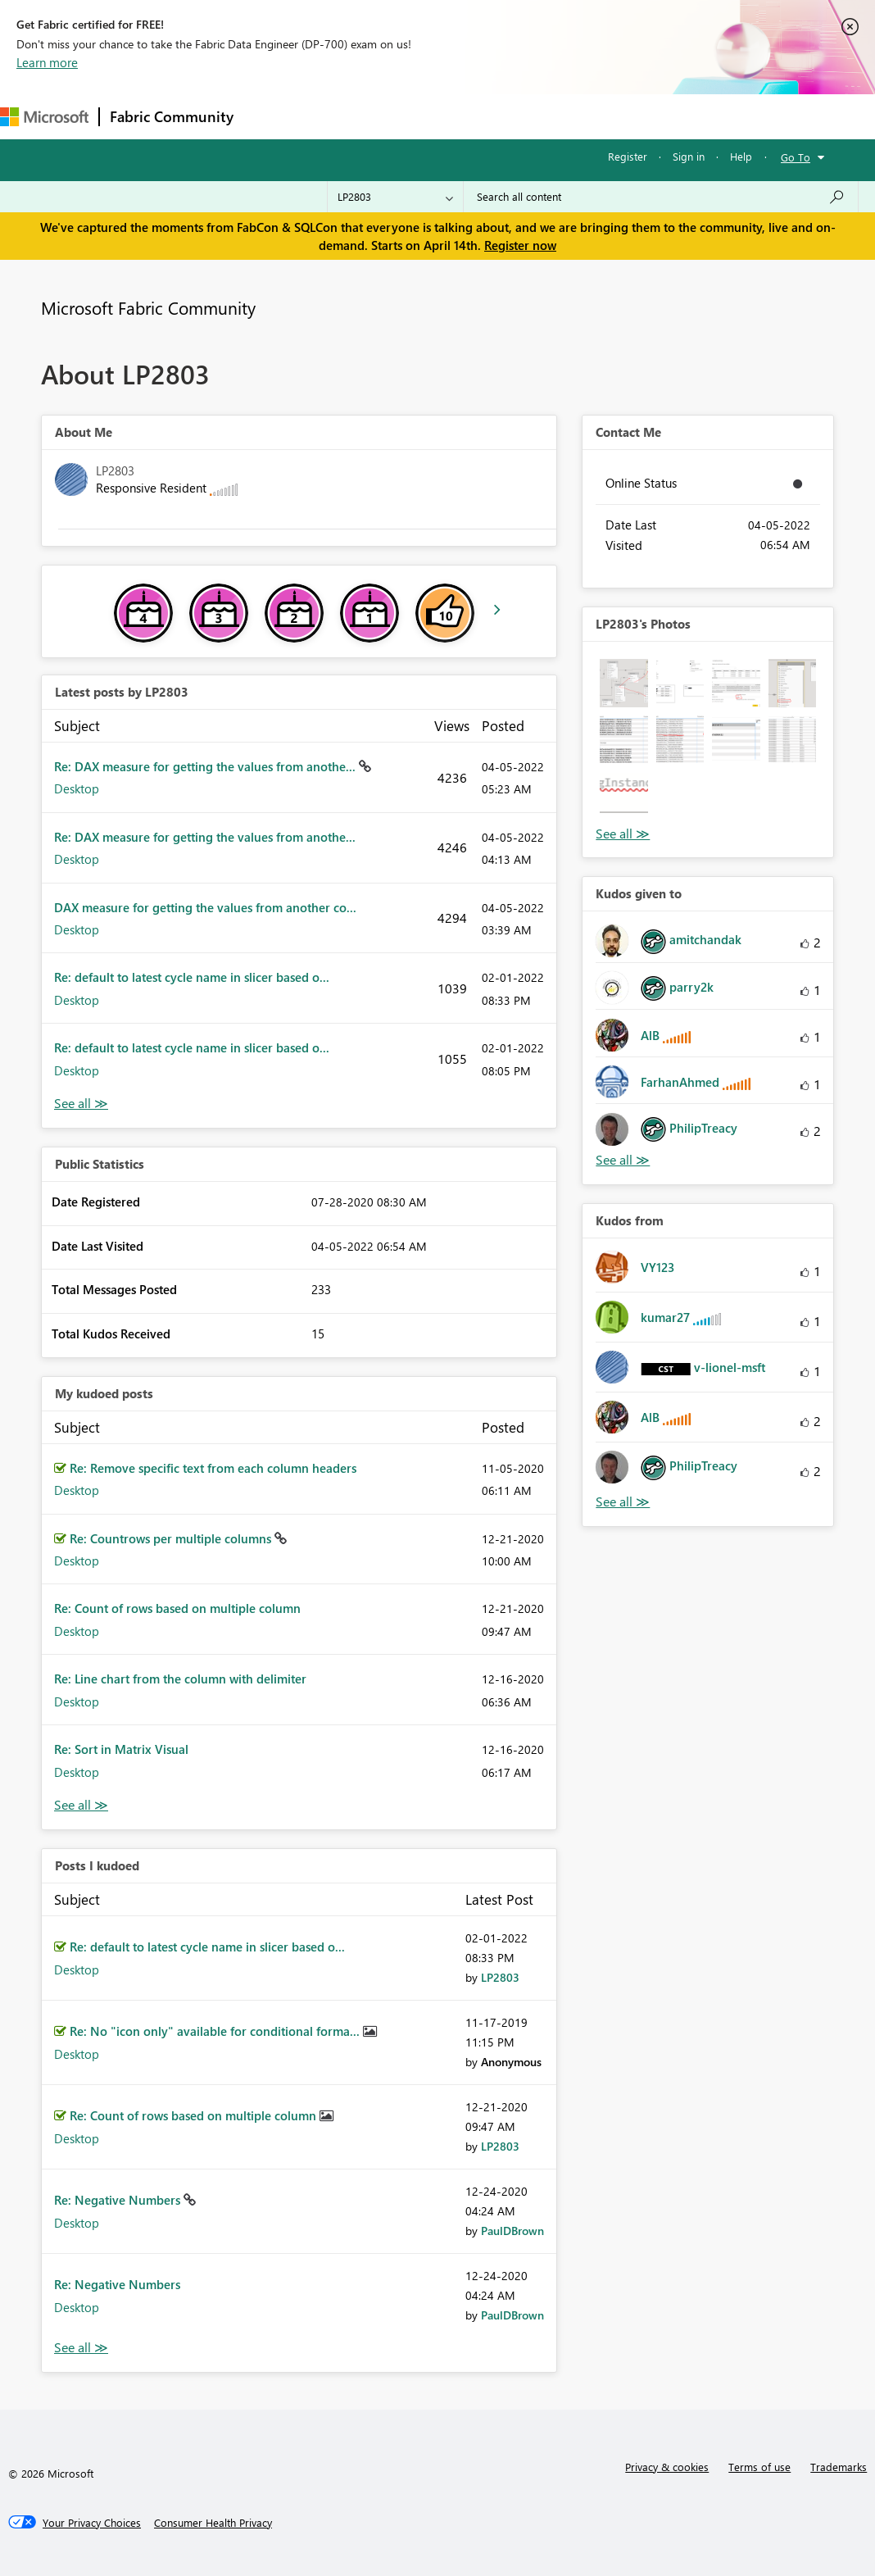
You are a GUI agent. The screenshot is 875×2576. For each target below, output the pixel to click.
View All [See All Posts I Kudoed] (81, 2347)
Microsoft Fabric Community (148, 307)
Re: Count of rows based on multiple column (177, 1608)
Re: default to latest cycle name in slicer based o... (191, 977)
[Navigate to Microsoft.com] (44, 116)
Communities (483, 116)
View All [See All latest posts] (81, 1103)
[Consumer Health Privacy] (213, 2522)
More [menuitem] (612, 116)
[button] (623, 682)
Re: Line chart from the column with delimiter (180, 1678)
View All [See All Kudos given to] (623, 1160)
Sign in (689, 156)
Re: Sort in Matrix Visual (121, 1749)
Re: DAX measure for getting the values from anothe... (206, 766)
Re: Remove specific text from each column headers (213, 1468)
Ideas (410, 116)
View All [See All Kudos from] (623, 1501)
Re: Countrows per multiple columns (172, 1538)
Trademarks (838, 2467)
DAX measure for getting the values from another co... (205, 907)
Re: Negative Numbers (119, 2200)
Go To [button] (795, 157)
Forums (270, 116)
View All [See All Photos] (623, 834)
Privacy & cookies (667, 2467)
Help (741, 156)
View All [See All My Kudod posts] (81, 1805)
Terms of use (759, 2467)
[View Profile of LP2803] (500, 1977)
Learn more (47, 62)
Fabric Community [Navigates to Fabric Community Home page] (171, 116)
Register (627, 156)
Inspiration (343, 116)
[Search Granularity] (395, 196)
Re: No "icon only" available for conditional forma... (216, 2031)
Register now (520, 245)
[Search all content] (661, 196)
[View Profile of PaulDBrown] (512, 2230)
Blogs (556, 116)
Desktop (76, 788)
